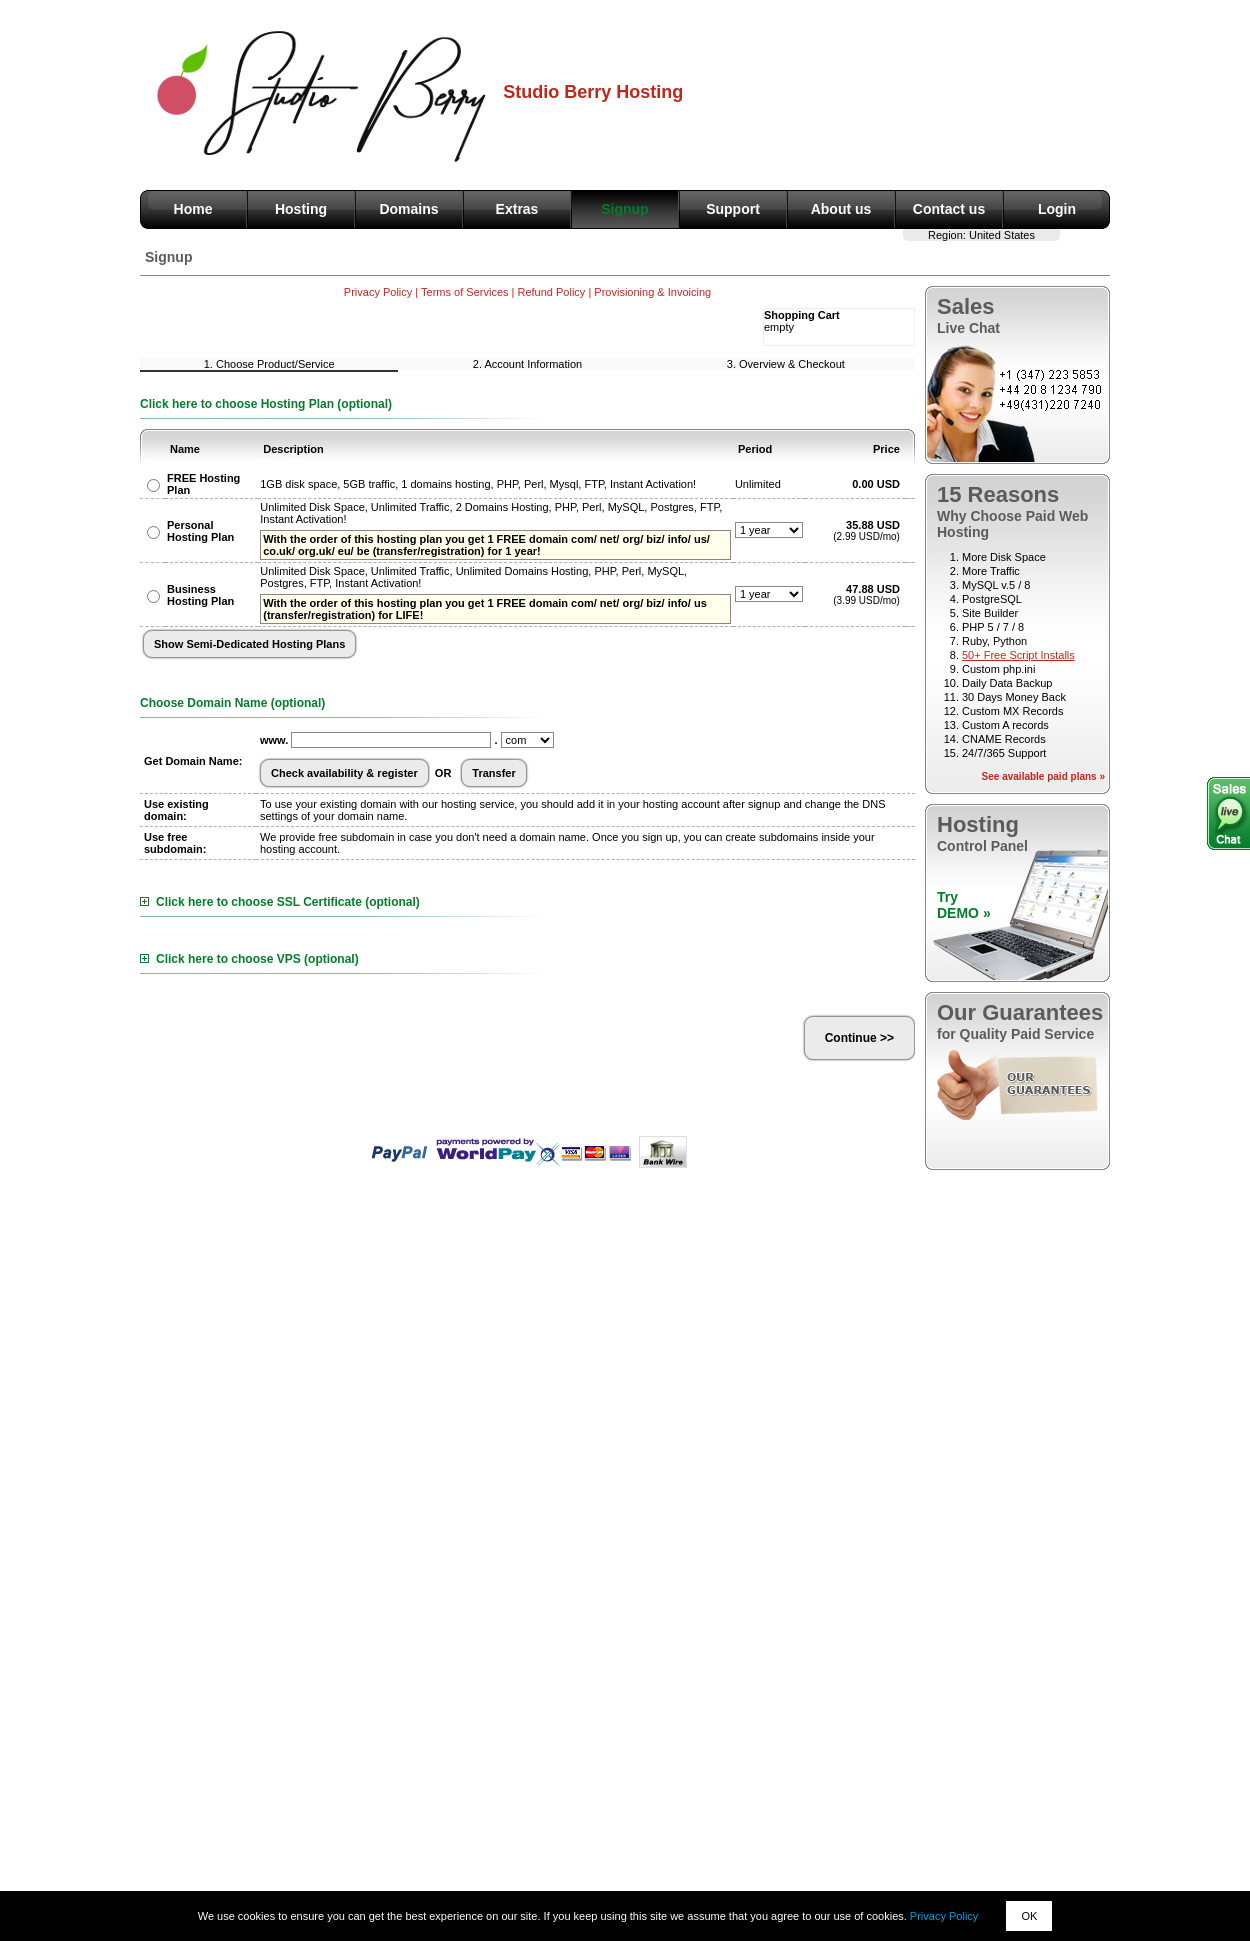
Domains (408, 209)
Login (1057, 209)
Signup (624, 209)
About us (841, 209)
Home (193, 209)
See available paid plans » (1043, 776)
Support (733, 209)
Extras (517, 209)
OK (1029, 1916)
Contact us (949, 209)
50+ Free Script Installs (1018, 655)
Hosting (301, 209)
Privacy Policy (944, 1916)
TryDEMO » (964, 905)
